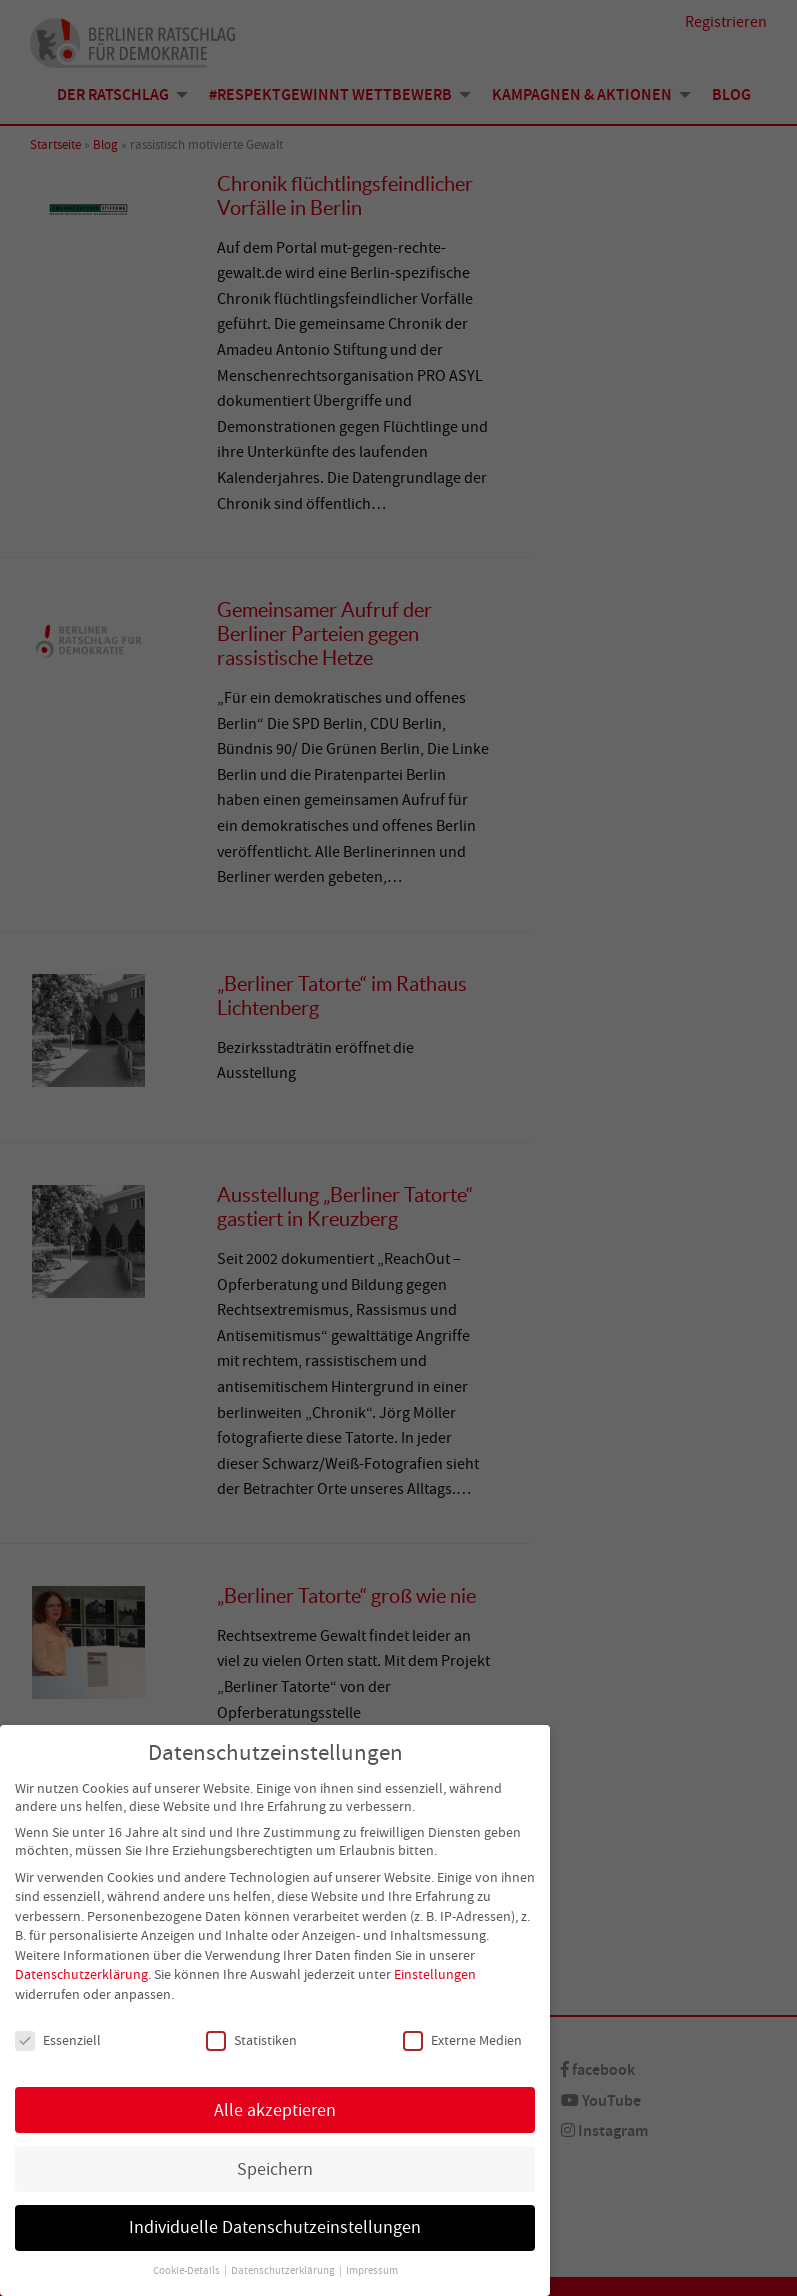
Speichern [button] (275, 2171)
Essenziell (58, 2042)
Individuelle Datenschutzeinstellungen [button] (275, 2230)
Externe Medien (462, 2042)
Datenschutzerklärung (81, 1977)
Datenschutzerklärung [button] (284, 2273)
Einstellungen (435, 1977)
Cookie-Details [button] (187, 2273)
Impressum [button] (372, 2273)
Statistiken (251, 2042)
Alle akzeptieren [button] (275, 2112)
